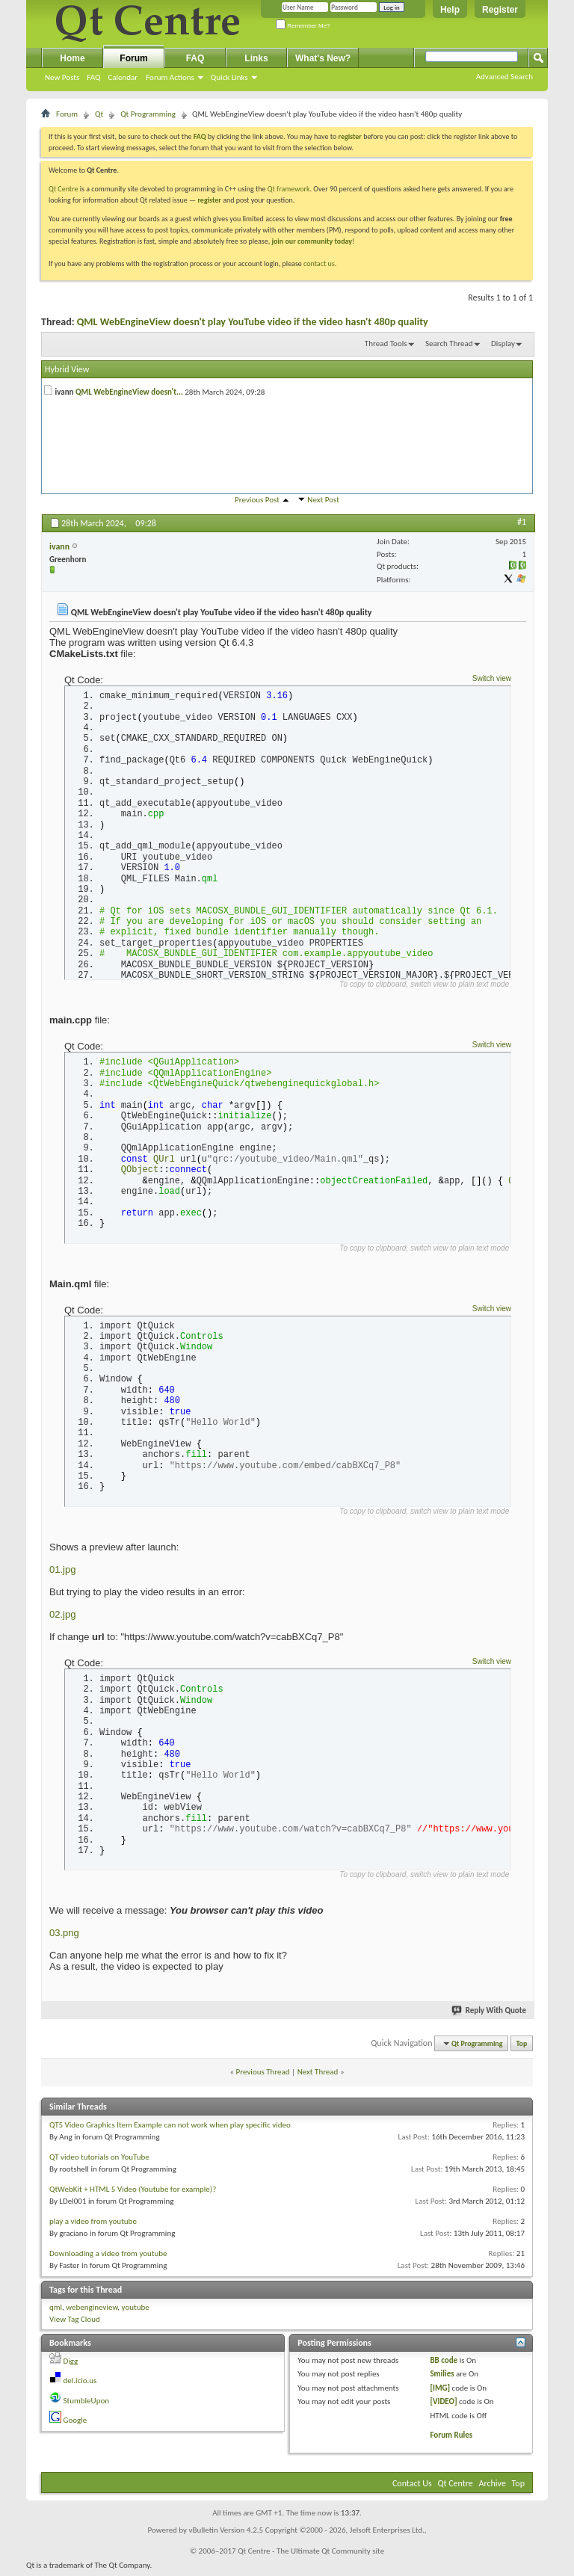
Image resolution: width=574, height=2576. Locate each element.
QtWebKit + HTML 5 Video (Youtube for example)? (132, 2193)
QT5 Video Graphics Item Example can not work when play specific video (170, 2128)
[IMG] (440, 2392)
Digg (71, 2365)
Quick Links (229, 77)
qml (55, 2311)
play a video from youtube (93, 2225)
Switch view (491, 678)
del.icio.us (80, 2385)
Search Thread (449, 343)
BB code (443, 2364)
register (208, 200)
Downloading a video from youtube (108, 2257)
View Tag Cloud (74, 2324)
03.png (64, 1937)
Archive (492, 2487)
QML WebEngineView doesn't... (129, 392)
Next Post (323, 500)
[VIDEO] (443, 2406)
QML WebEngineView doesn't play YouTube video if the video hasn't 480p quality (252, 321)
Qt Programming (148, 114)
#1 (521, 522)
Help (450, 9)
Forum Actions (170, 77)
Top (522, 2047)
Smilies (442, 2378)
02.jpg (62, 1618)
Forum (133, 58)
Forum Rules (451, 2439)
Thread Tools (386, 343)
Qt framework (289, 189)
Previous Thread (263, 2076)
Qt (99, 114)
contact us (319, 263)
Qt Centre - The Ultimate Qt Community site (311, 2555)
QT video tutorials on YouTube (99, 2161)
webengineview (91, 2311)
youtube (135, 2311)
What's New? (323, 58)
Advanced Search (504, 76)
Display (503, 343)
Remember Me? (303, 25)
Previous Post (257, 500)
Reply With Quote (489, 2015)
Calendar (123, 77)
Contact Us (412, 2487)
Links (256, 58)
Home (72, 58)
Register (500, 9)
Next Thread (318, 2076)
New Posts (62, 77)
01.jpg (62, 1573)
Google (75, 2424)
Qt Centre (63, 189)
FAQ (93, 77)
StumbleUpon (87, 2404)
